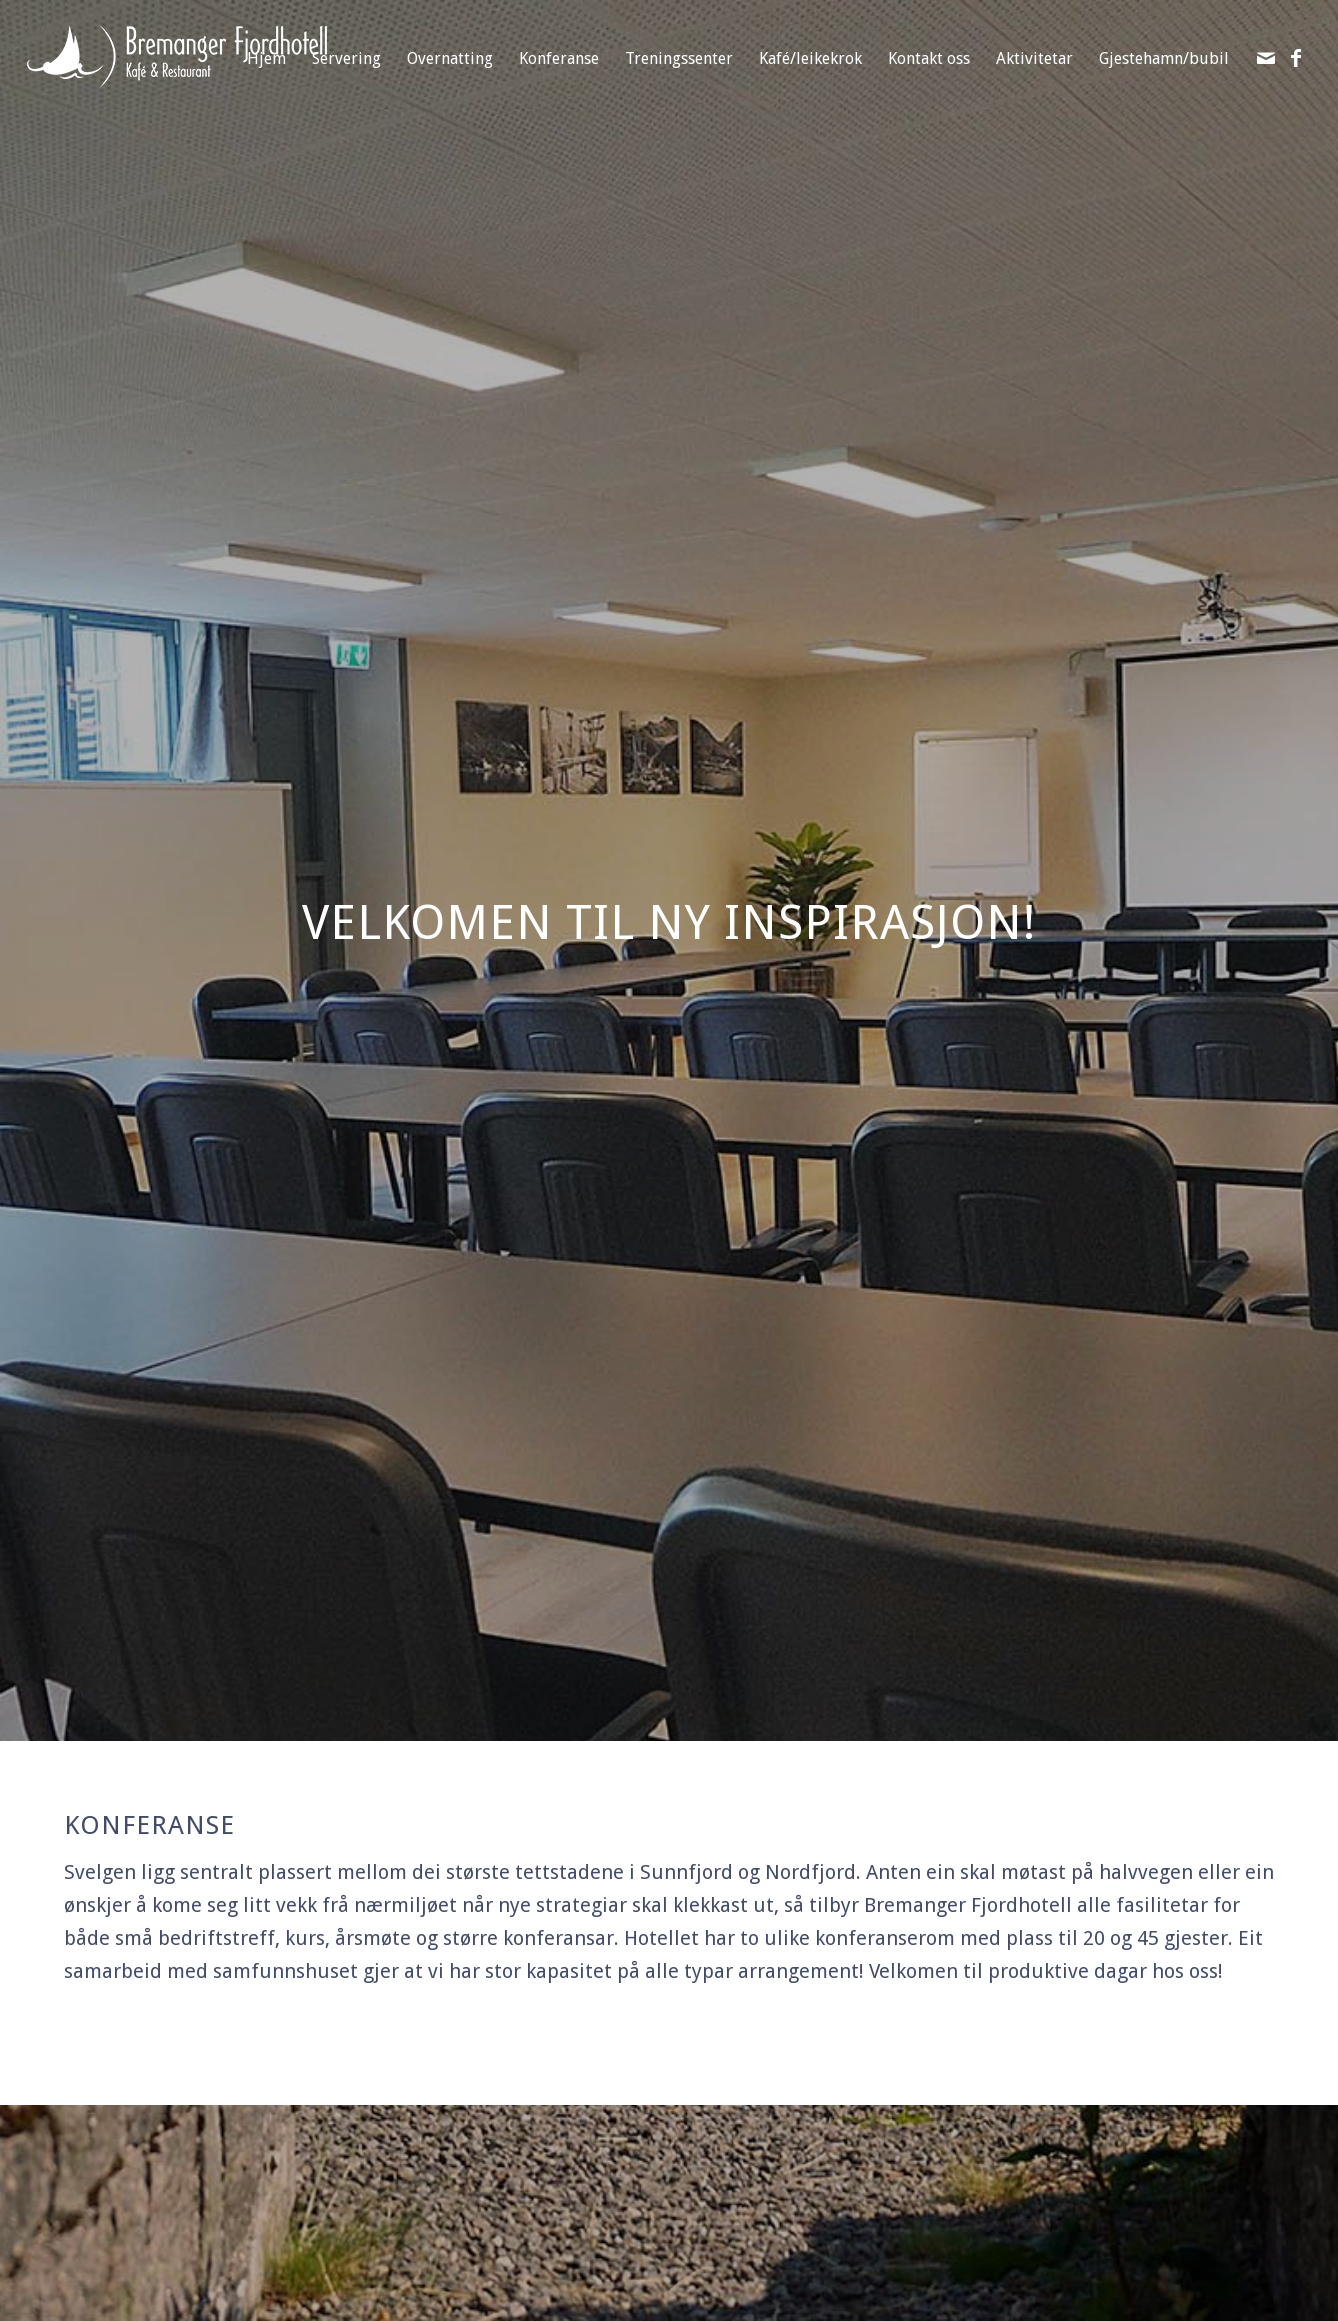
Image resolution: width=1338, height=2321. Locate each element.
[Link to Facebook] (1296, 58)
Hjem (266, 58)
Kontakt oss (929, 58)
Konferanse (559, 58)
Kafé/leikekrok (810, 58)
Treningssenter (679, 58)
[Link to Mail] (1266, 58)
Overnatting (450, 58)
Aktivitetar (1034, 58)
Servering (346, 58)
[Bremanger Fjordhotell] (177, 83)
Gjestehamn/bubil (1164, 58)
